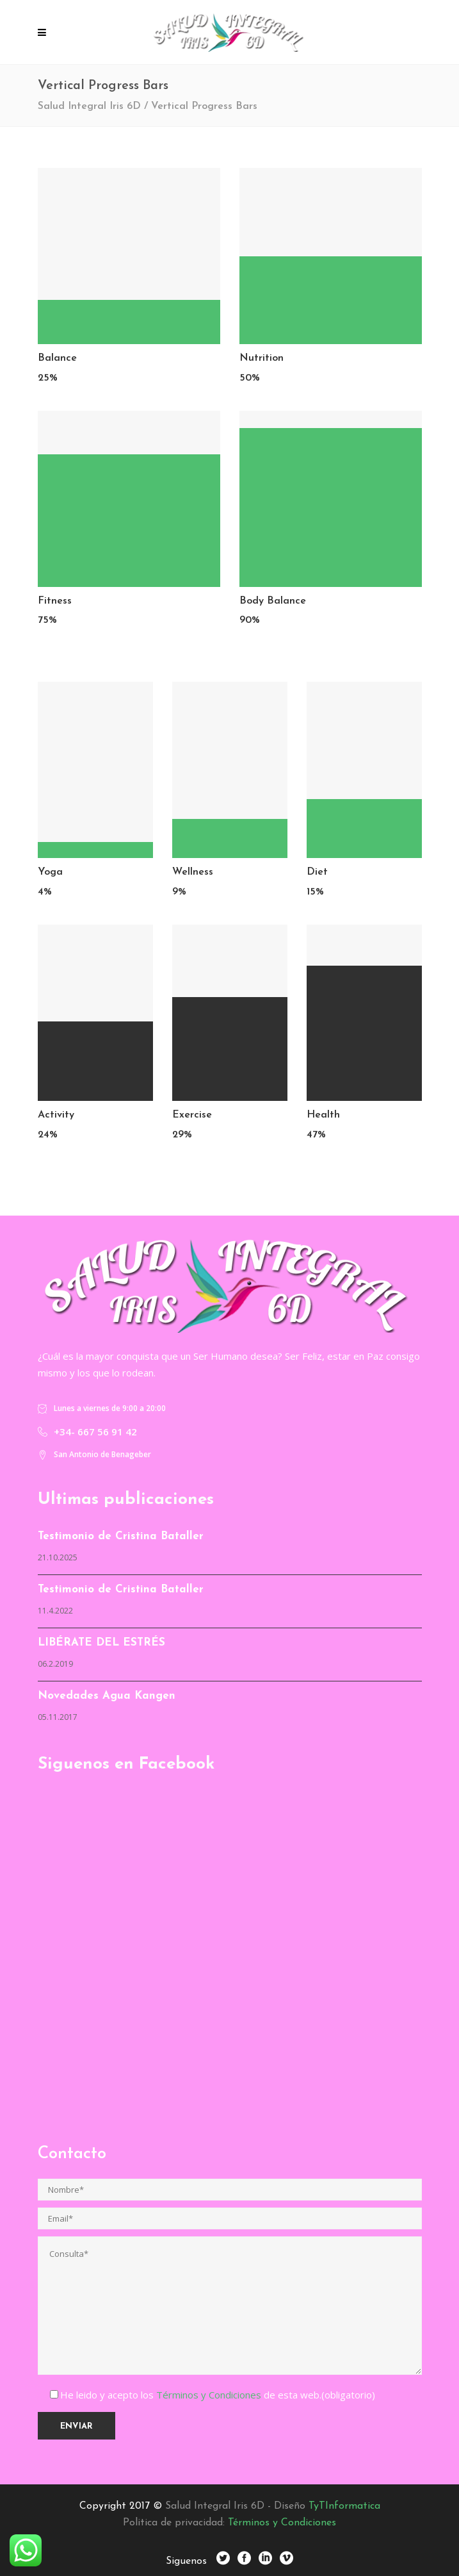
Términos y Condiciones (210, 2394)
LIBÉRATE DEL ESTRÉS (101, 1642)
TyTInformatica (344, 2506)
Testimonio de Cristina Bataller (121, 1536)
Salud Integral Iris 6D (89, 106)
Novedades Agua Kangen (106, 1695)
